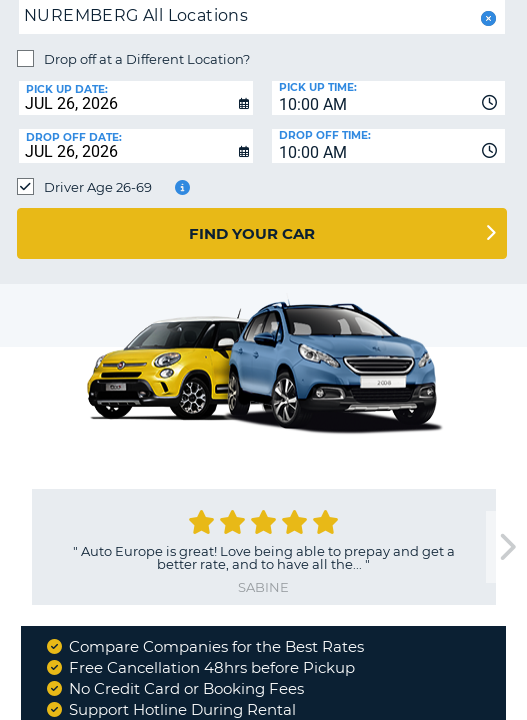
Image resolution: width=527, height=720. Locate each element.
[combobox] (389, 98)
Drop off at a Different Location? (147, 59)
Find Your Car (252, 233)
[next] (506, 547)
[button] (486, 18)
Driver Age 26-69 (98, 187)
